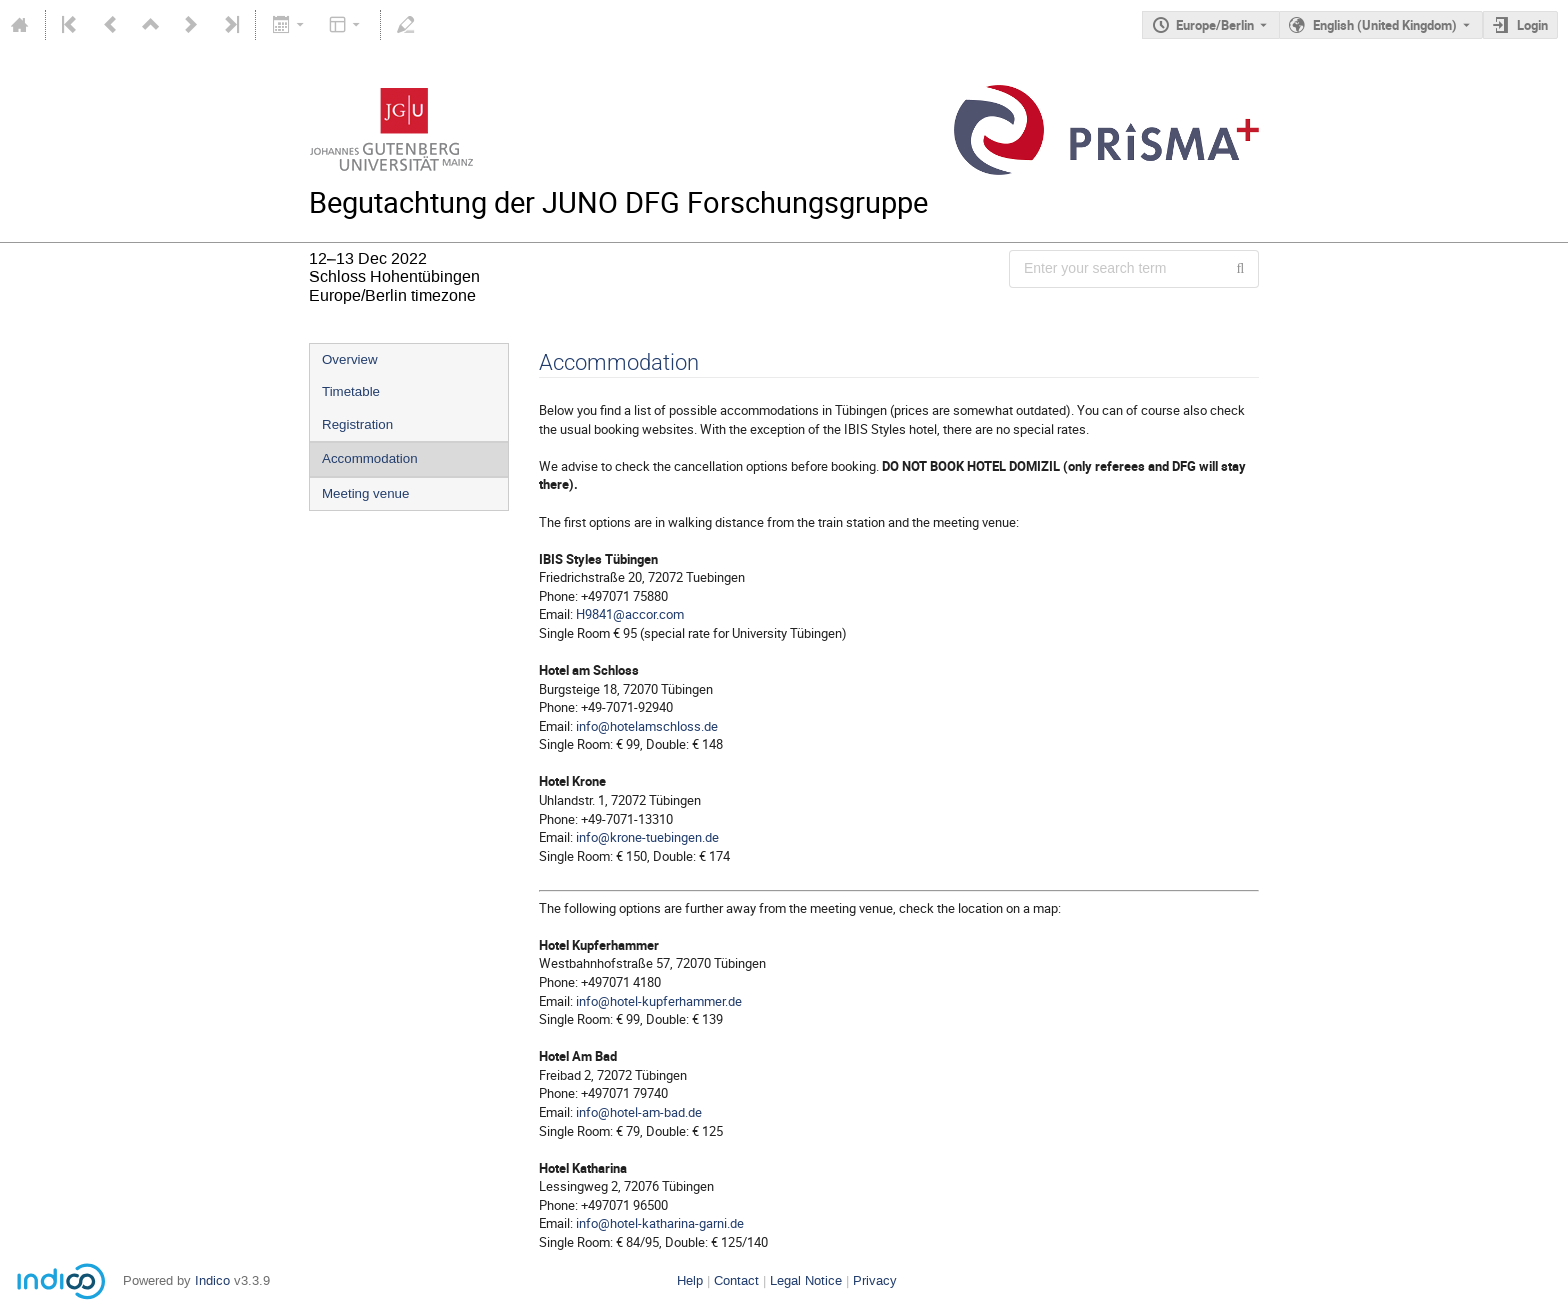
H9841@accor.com (630, 614)
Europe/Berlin (1215, 25)
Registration (357, 424)
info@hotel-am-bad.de (639, 1112)
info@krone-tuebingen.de (647, 837)
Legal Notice (806, 1280)
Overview (350, 359)
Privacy (875, 1280)
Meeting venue (365, 493)
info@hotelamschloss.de (647, 726)
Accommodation (370, 458)
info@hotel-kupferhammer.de (659, 1001)
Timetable (351, 391)
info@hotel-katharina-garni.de (660, 1223)
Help (690, 1280)
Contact (736, 1280)
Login (1532, 25)
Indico (212, 1280)
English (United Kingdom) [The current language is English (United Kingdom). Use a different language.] (1385, 25)
